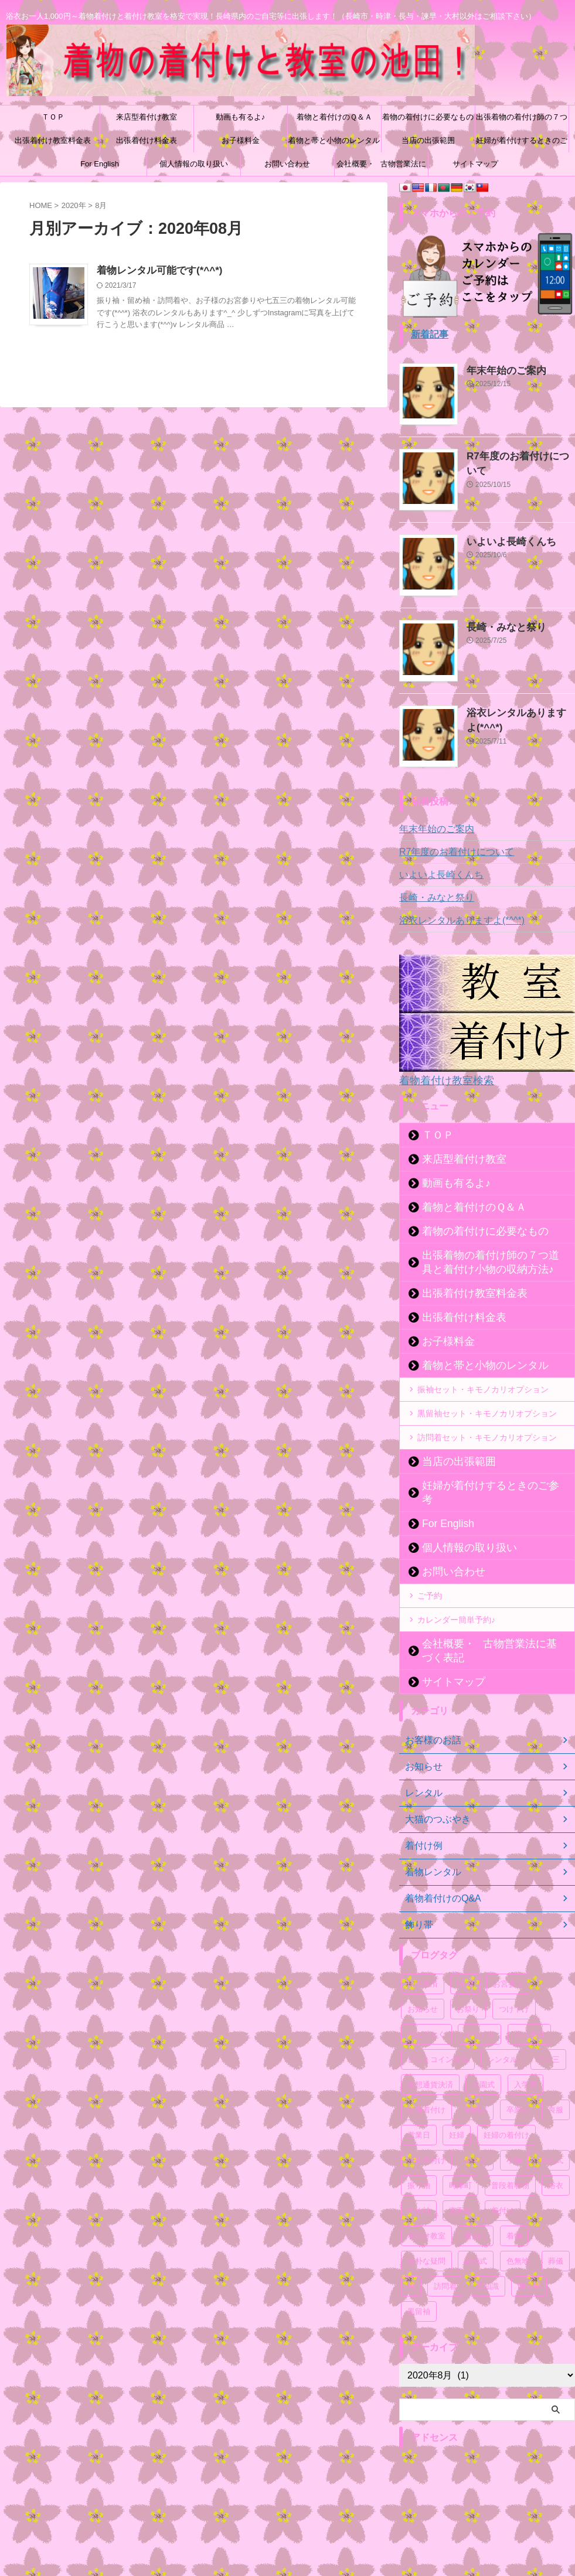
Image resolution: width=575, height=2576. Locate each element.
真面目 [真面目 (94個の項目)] (460, 2180)
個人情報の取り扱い (193, 163)
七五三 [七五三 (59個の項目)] (548, 2029)
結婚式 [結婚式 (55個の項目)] (475, 2230)
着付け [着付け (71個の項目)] (502, 2180)
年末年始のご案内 (499, 369)
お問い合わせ (287, 163)
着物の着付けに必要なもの (428, 117)
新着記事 (427, 334)
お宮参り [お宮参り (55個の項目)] (508, 1953)
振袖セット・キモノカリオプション (483, 1387)
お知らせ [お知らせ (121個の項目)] (422, 1978)
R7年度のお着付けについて (517, 454)
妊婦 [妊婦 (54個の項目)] (456, 2104)
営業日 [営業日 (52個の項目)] (418, 2104)
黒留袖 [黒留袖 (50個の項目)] (418, 2281)
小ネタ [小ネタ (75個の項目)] (475, 2129)
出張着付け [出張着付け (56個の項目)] (426, 2079)
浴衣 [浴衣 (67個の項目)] (555, 2155)
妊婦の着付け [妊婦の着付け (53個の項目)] (506, 2104)
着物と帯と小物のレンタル (334, 140)
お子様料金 (241, 140)
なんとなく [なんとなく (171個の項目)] (426, 2003)
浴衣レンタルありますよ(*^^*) (454, 920)
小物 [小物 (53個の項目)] (514, 2129)
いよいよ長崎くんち (503, 540)
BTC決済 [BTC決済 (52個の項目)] (422, 1953)
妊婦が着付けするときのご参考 (521, 144)
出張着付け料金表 (146, 140)
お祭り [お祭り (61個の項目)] (468, 1978)
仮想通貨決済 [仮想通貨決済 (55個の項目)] (430, 2054)
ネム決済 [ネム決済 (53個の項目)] (529, 2003)
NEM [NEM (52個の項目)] (465, 1953)
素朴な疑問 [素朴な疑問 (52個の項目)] (426, 2230)
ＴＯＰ (53, 117)
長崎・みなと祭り (499, 626)
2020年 (74, 205)
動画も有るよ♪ (241, 117)
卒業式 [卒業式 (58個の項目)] (517, 2079)
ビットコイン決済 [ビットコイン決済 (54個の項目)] (437, 2029)
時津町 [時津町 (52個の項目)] (460, 2155)
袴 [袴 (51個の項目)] (411, 2255)
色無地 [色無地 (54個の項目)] (517, 2230)
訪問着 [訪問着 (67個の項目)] (445, 2255)
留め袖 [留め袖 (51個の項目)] (418, 2180)
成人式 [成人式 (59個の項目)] (551, 2129)
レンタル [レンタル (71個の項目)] (502, 2029)
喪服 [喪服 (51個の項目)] (555, 2079)
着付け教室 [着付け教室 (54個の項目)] (426, 2205)
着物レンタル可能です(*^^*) (156, 271)
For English (99, 163)
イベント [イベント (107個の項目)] (479, 2003)
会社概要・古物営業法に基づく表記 (381, 167)
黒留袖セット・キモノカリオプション (487, 1411)
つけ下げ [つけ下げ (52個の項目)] (514, 1978)
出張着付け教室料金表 (53, 140)
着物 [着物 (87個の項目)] (514, 2205)
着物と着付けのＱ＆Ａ (334, 117)
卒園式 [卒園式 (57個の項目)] (475, 2079)
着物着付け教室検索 (438, 1079)
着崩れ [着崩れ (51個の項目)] (475, 2205)
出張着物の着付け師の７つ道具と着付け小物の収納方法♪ (521, 121)
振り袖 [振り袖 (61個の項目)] (418, 2155)
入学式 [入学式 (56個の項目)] (525, 2054)
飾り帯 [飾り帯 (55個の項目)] (529, 2255)
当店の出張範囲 (428, 140)
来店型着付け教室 (146, 117)
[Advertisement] (487, 2497)
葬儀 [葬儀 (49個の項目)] (555, 2230)
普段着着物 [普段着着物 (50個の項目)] (510, 2155)
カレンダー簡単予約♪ (456, 1603)
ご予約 (429, 1579)
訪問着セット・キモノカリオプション (487, 1435)
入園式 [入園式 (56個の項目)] (483, 2054)
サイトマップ (475, 163)
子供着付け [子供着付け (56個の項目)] (426, 2129)
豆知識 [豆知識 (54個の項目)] (487, 2255)
